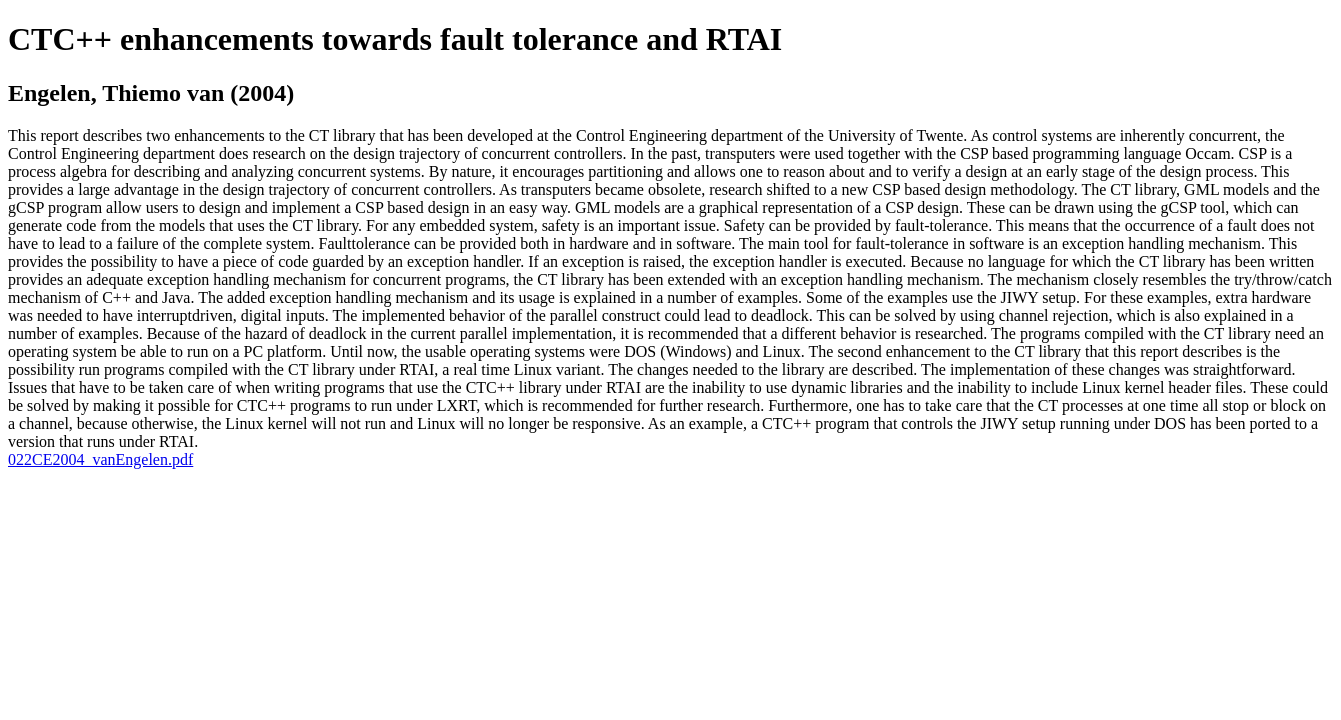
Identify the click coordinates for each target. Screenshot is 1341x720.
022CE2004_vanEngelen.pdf (100, 459)
